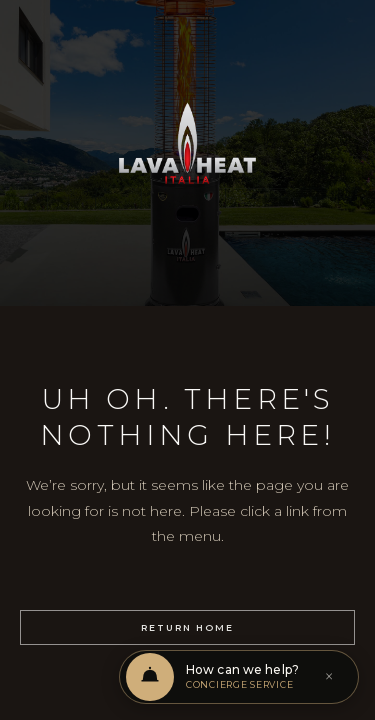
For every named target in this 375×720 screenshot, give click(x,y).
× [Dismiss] (329, 677)
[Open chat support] (239, 677)
